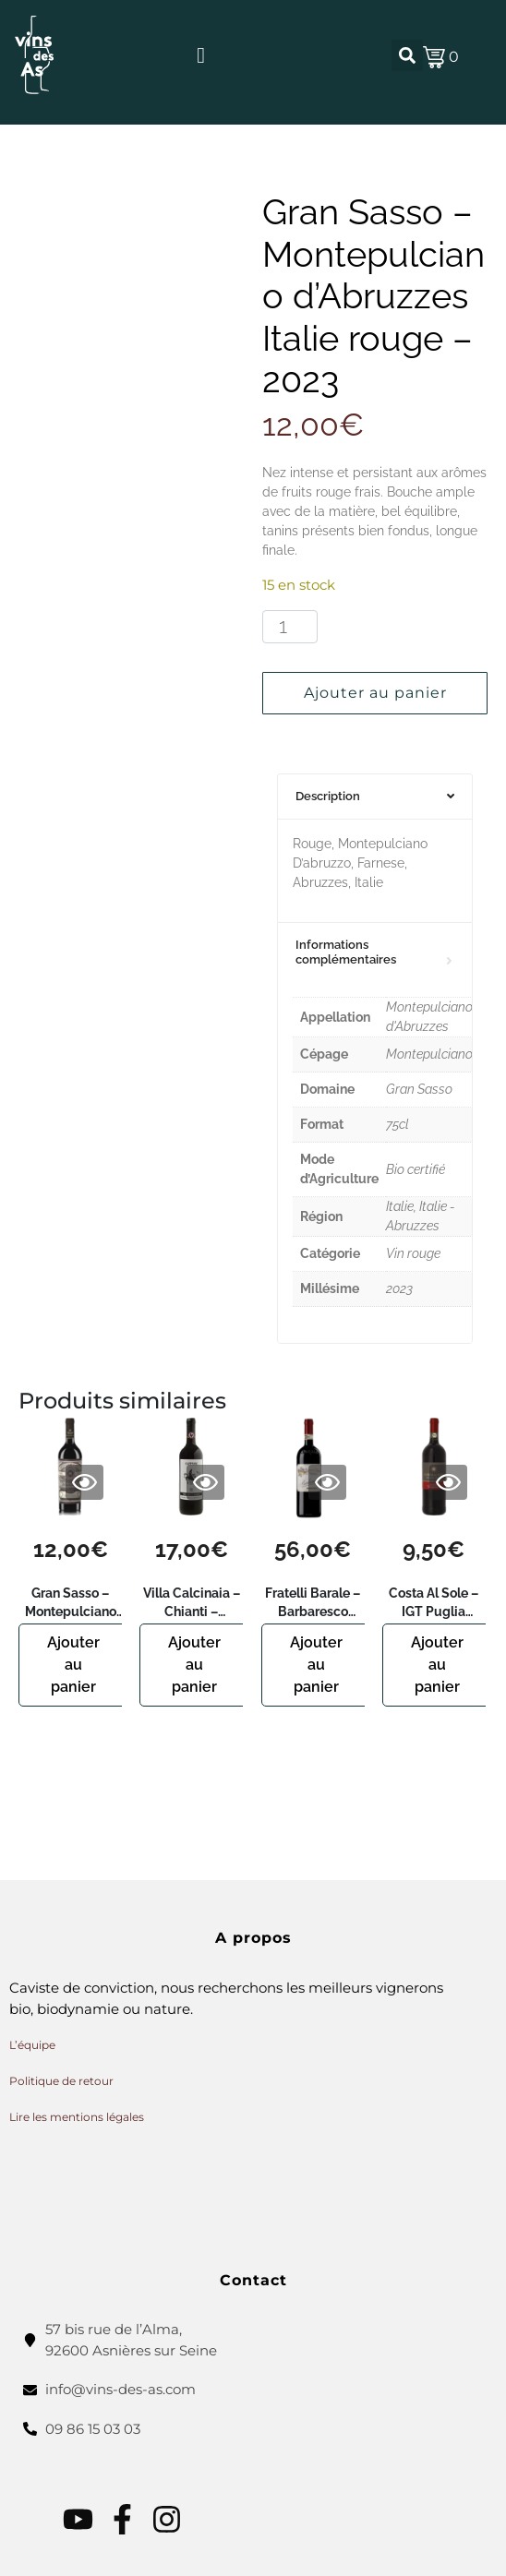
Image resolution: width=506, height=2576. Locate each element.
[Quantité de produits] (290, 626)
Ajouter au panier (375, 692)
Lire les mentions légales (76, 2117)
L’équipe (32, 2045)
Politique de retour (61, 2081)
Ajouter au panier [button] (73, 1664)
